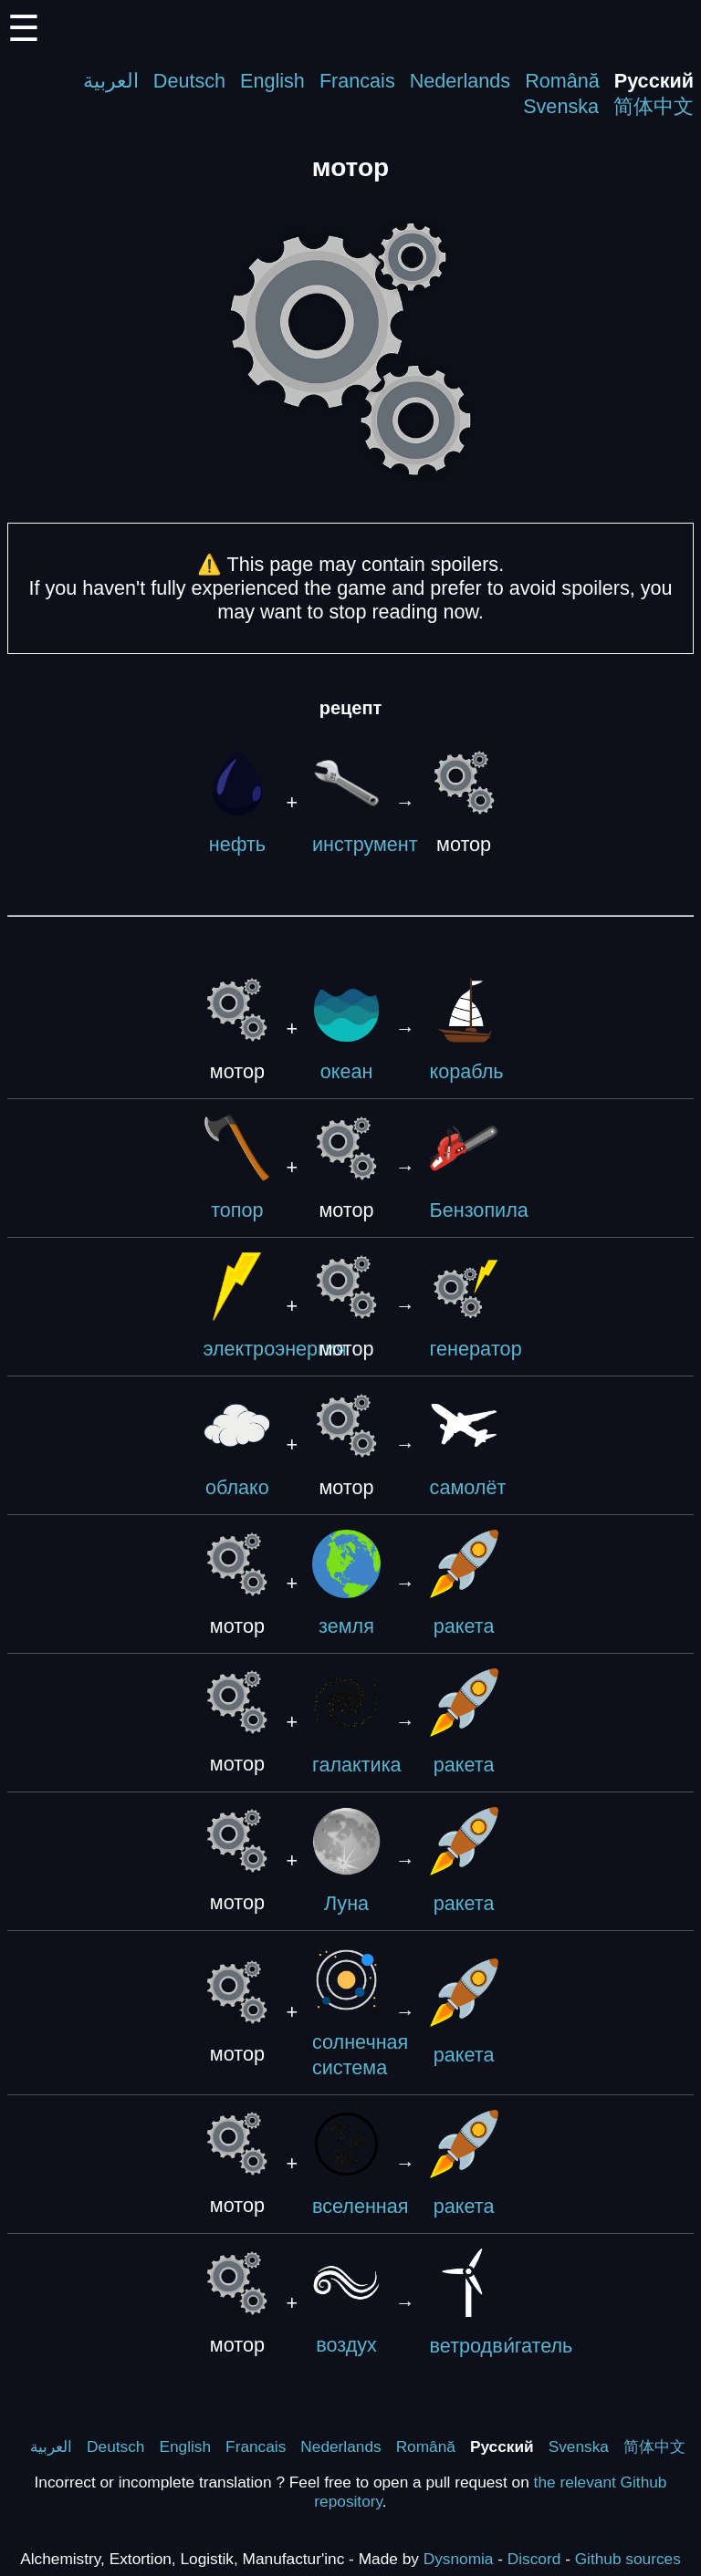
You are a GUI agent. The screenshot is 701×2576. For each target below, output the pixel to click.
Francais (357, 80)
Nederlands (460, 80)
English (272, 80)
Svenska (561, 106)
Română (562, 80)
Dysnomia (459, 2559)
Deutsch (189, 80)
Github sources (628, 2559)
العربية (111, 80)
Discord (534, 2559)
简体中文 (653, 106)
